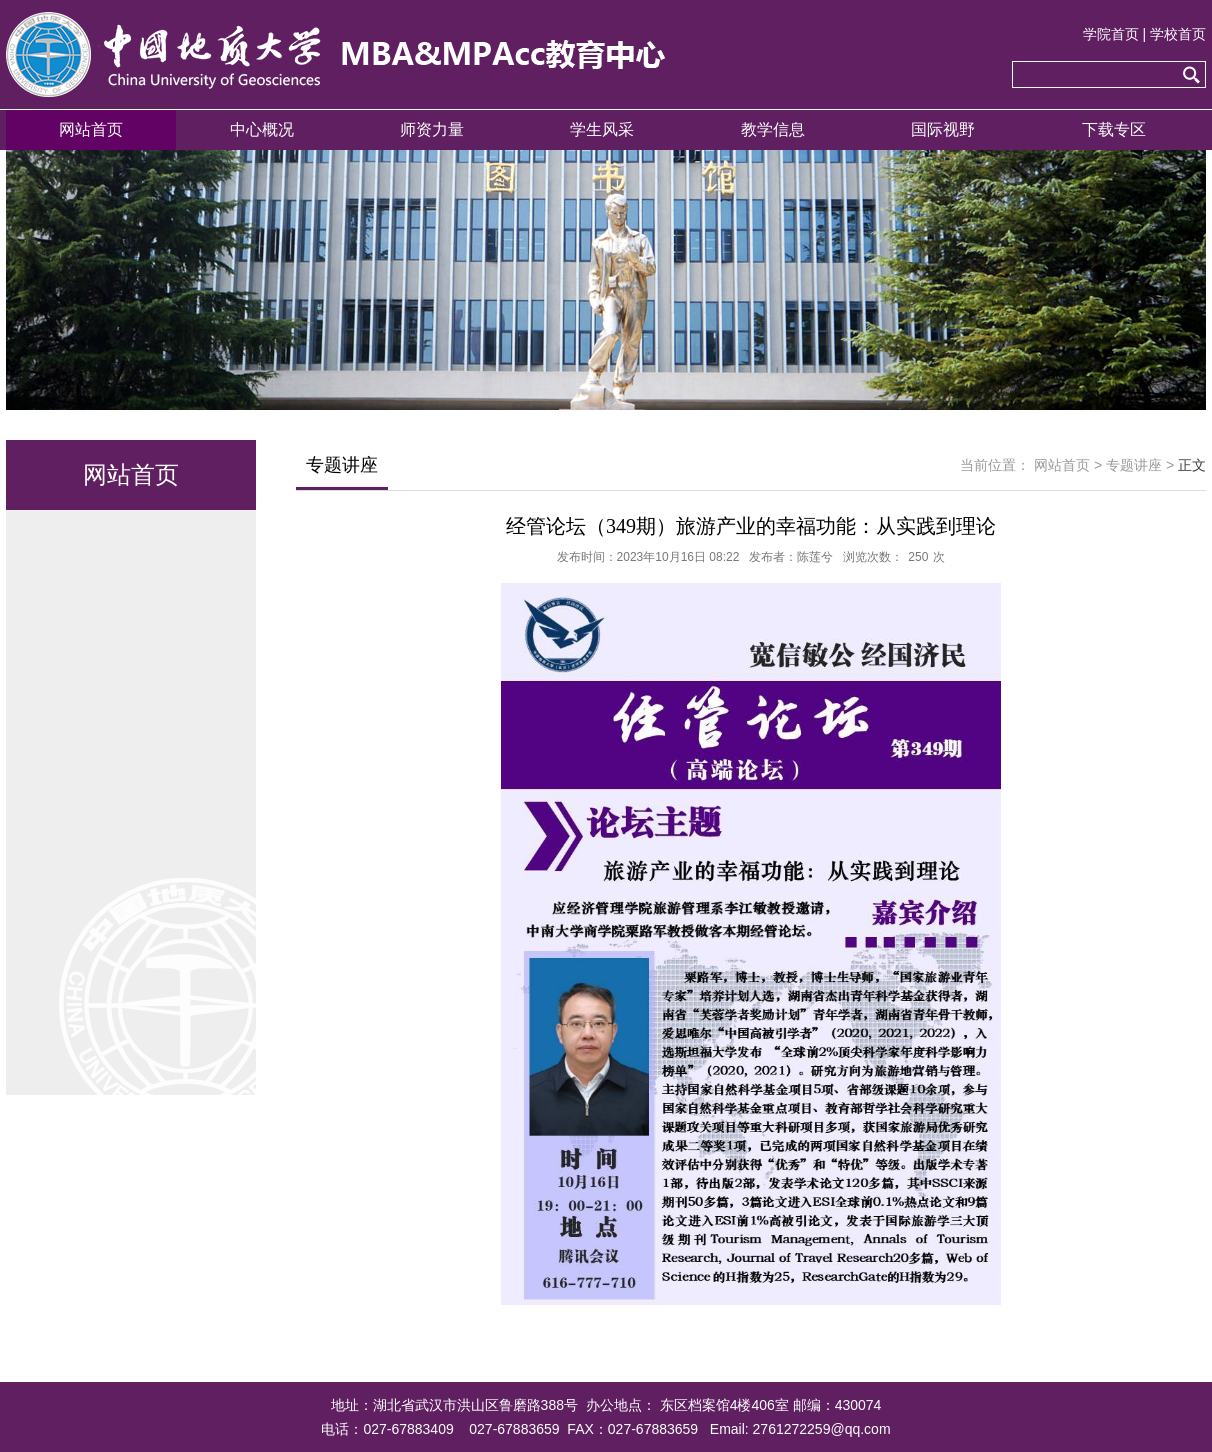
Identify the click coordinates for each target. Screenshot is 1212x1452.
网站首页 (91, 129)
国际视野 (943, 129)
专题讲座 (1134, 465)
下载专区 (1114, 129)
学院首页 (1111, 34)
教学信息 (773, 129)
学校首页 (1178, 34)
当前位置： (995, 465)
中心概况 (262, 129)
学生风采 (602, 129)
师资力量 (432, 129)
